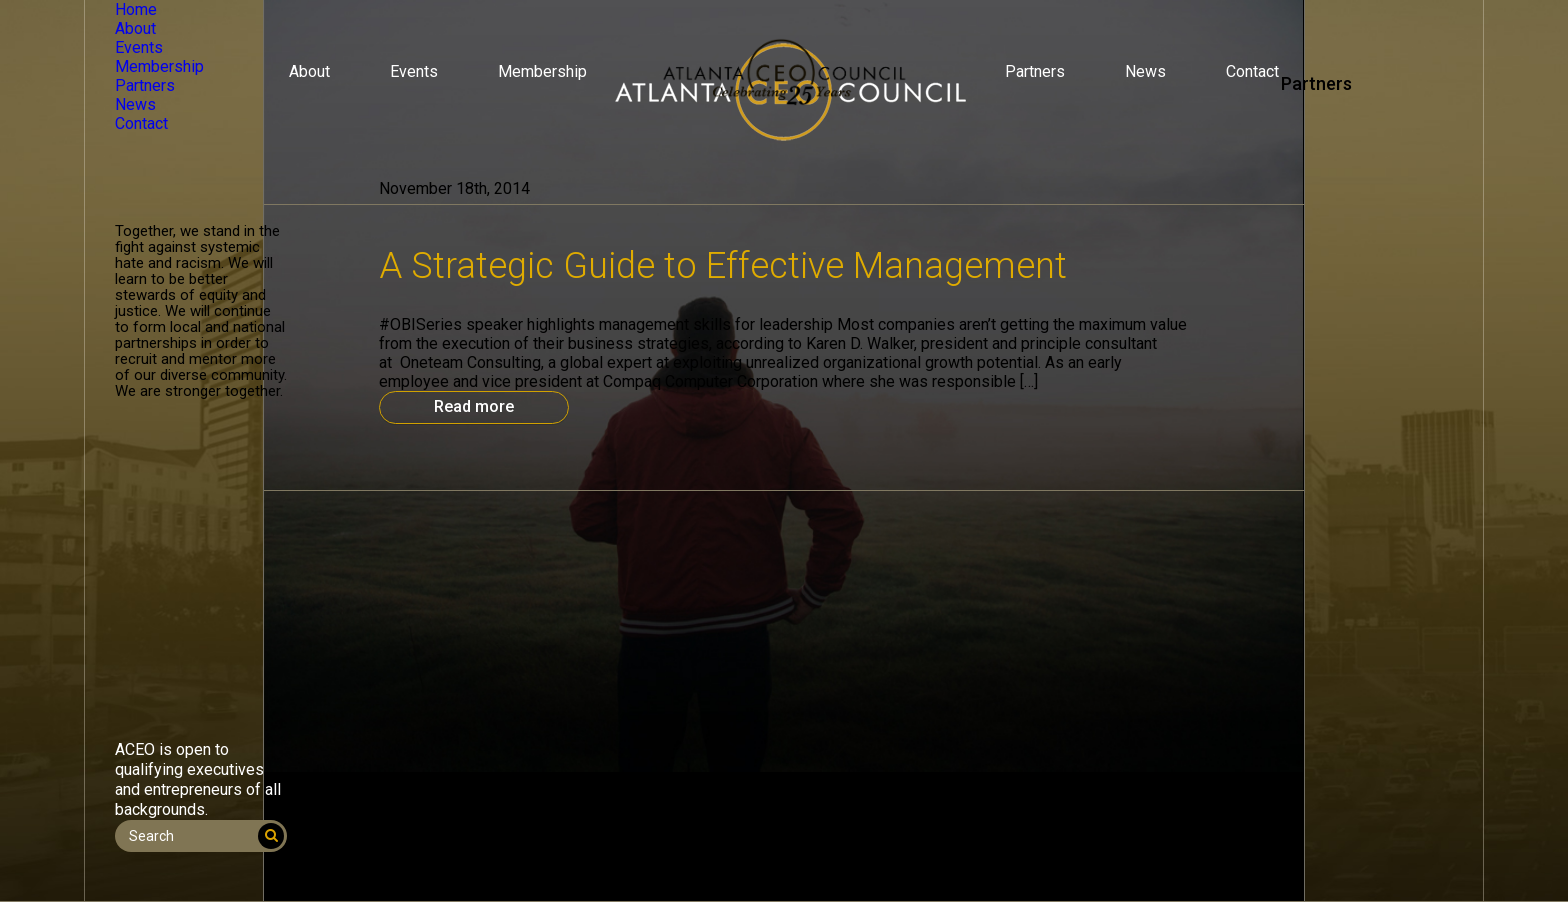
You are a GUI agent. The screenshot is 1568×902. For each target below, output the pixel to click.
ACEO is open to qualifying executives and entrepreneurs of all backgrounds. (198, 779)
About (309, 71)
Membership (542, 71)
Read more (474, 406)
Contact (1252, 71)
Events (414, 71)
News (1145, 71)
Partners (1035, 71)
